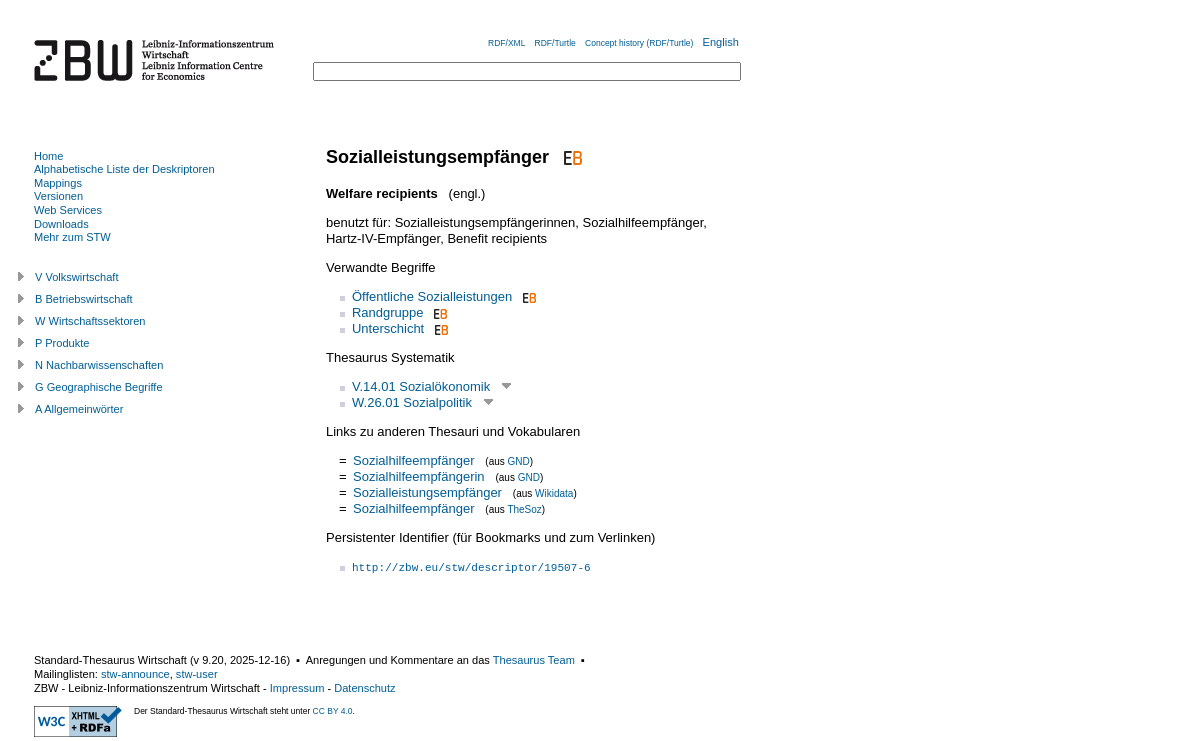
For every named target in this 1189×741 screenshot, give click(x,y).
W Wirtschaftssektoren (90, 321)
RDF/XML (506, 43)
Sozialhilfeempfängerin (419, 476)
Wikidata (554, 493)
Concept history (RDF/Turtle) (639, 43)
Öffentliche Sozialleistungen (432, 296)
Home (48, 156)
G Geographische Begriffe (99, 387)
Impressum (297, 688)
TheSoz (524, 509)
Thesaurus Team (534, 660)
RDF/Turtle (555, 43)
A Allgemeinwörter (79, 409)
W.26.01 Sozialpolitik (412, 402)
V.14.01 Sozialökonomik (421, 386)
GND (519, 461)
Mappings (58, 183)
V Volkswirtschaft (77, 277)
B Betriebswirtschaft (84, 299)
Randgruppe (388, 312)
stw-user (197, 674)
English (721, 42)
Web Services (68, 210)
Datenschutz (364, 688)
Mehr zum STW (72, 237)
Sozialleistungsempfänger (427, 492)
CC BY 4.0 (333, 711)
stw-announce (135, 674)
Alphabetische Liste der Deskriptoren (124, 169)
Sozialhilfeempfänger (413, 460)
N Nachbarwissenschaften (99, 365)
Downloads (61, 224)
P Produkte (62, 343)
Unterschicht (388, 328)
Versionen (58, 196)
